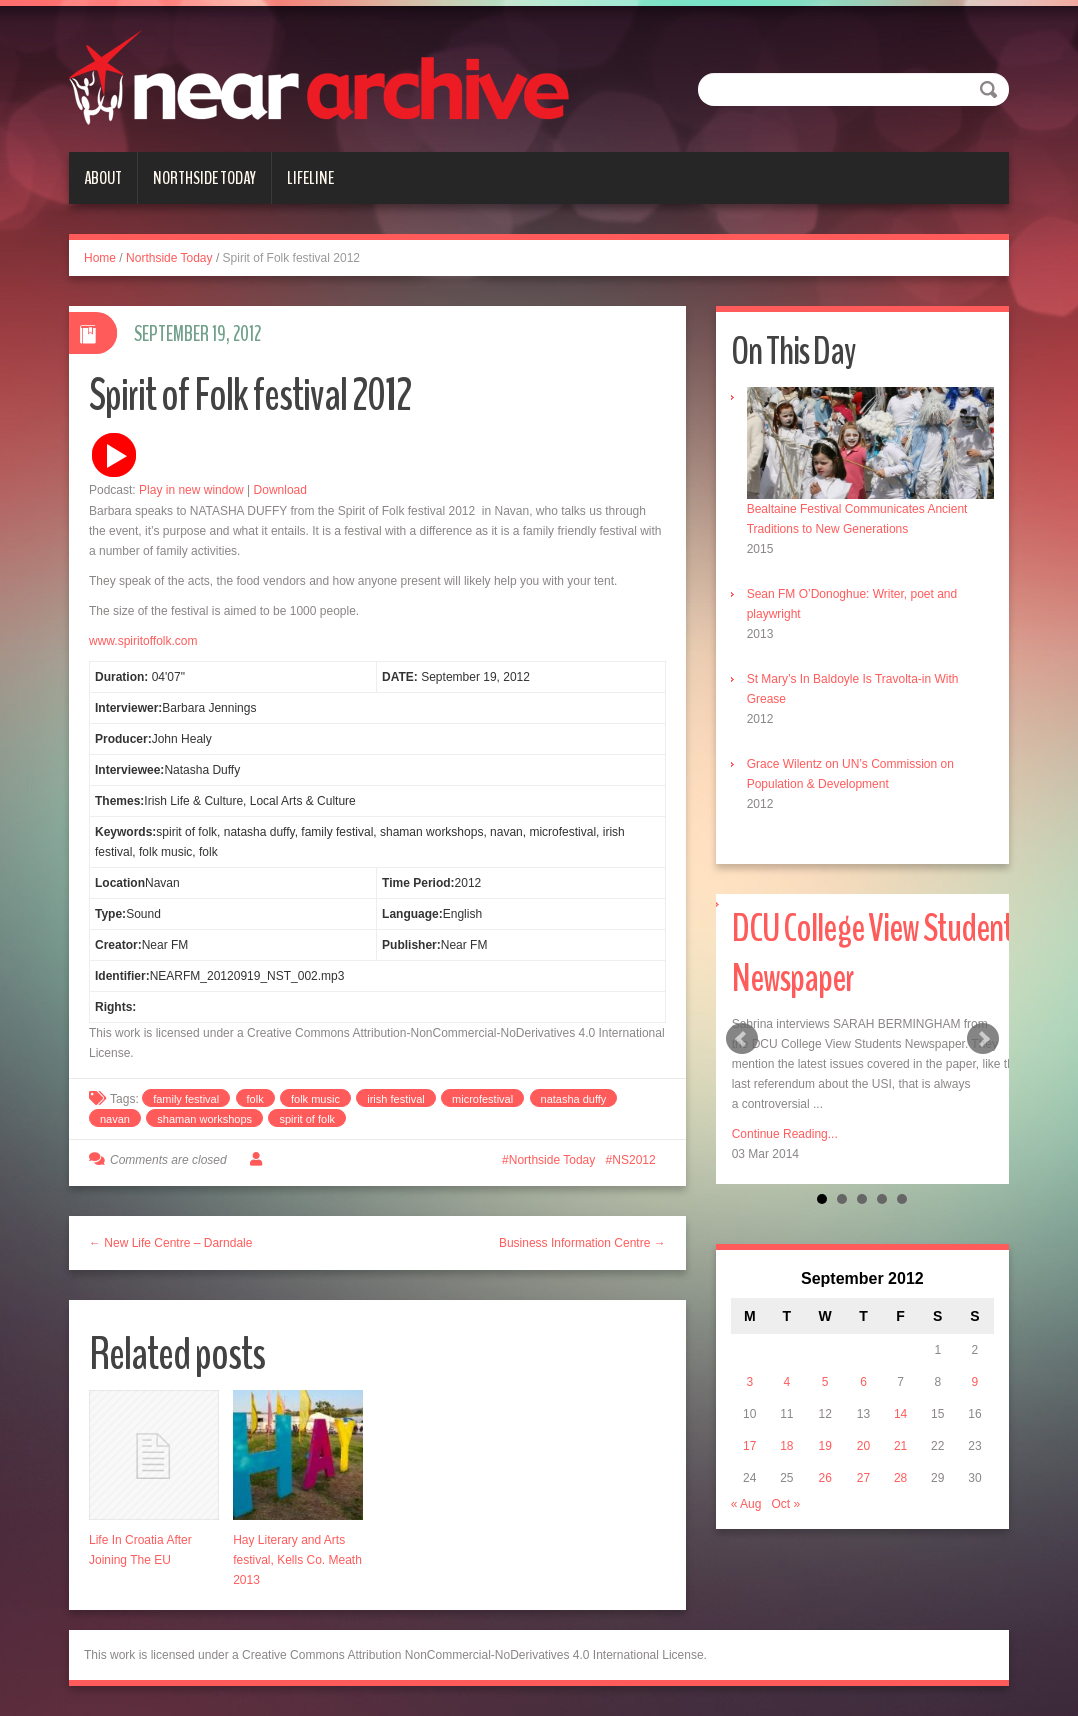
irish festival (395, 1099)
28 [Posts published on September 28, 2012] (900, 1478)
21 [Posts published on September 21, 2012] (900, 1446)
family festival (186, 1099)
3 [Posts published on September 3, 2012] (749, 1382)
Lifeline (310, 178)
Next (983, 1039)
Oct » (785, 1504)
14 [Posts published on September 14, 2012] (900, 1414)
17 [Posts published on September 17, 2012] (749, 1446)
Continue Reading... (785, 1134)
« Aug (746, 1504)
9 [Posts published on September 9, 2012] (975, 1382)
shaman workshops (204, 1119)
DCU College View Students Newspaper (877, 953)
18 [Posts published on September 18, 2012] (786, 1446)
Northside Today (204, 178)
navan (115, 1119)
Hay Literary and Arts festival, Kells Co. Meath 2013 (297, 1560)
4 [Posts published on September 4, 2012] (787, 1382)
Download (280, 490)
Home (100, 258)
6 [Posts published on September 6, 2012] (863, 1382)
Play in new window (191, 490)
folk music (315, 1099)
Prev (742, 1039)
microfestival (482, 1099)
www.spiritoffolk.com (143, 641)
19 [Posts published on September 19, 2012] (824, 1446)
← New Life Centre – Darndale (170, 1243)
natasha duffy (574, 1099)
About (103, 178)
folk (255, 1099)
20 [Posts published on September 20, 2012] (863, 1446)
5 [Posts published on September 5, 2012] (825, 1382)
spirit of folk (307, 1119)
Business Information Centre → (582, 1243)
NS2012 (633, 1160)
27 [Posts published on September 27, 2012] (863, 1478)
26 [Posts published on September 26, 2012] (824, 1478)
